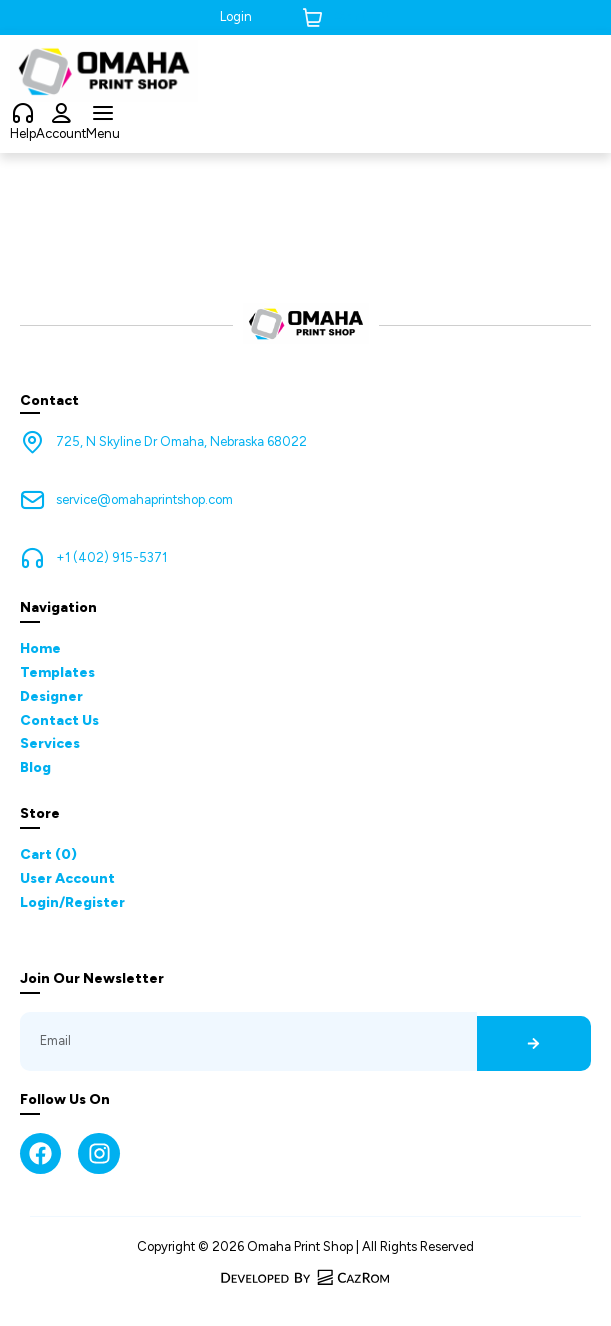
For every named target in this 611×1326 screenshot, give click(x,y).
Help (23, 133)
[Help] (23, 114)
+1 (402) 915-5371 (111, 557)
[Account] (61, 114)
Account (61, 133)
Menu (103, 133)
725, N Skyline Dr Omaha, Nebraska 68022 (181, 441)
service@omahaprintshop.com (144, 499)
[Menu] (103, 114)
